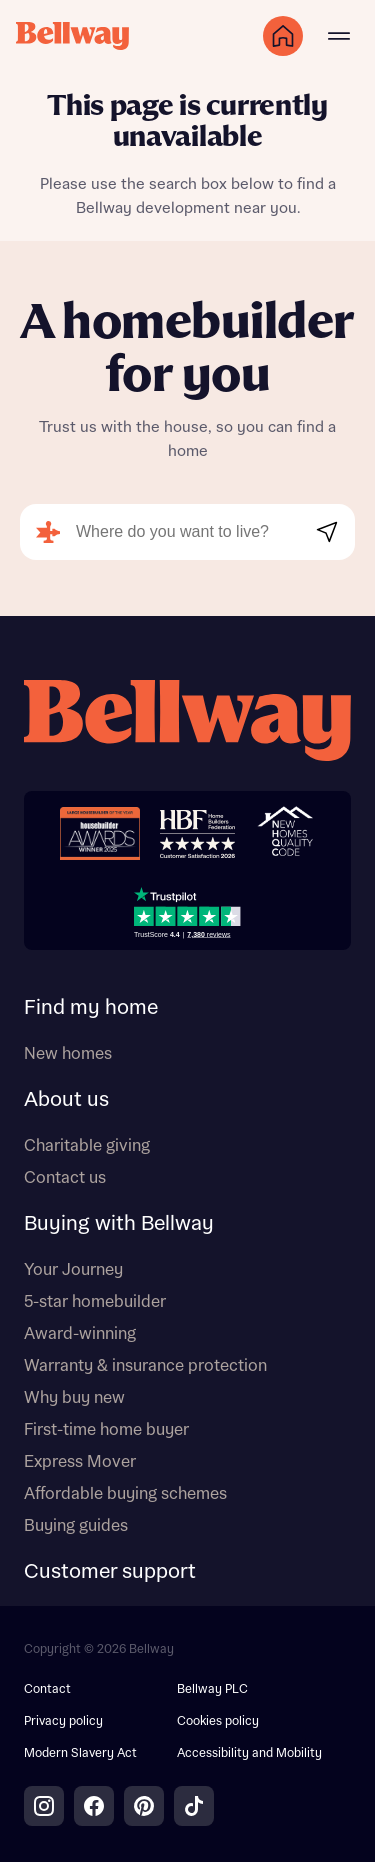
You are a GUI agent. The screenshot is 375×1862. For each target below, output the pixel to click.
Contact (47, 1689)
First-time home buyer (106, 1430)
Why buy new (74, 1398)
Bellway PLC (212, 1689)
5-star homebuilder (95, 1302)
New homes (68, 1054)
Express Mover (80, 1462)
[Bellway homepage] (187, 723)
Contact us (65, 1178)
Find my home (91, 1008)
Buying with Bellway (119, 1224)
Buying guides (76, 1526)
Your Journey (73, 1270)
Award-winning (80, 1334)
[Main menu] (339, 36)
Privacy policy (63, 1721)
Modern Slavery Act (80, 1753)
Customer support (110, 1572)
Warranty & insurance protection (145, 1366)
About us (66, 1100)
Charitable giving (87, 1146)
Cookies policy (218, 1721)
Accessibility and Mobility (249, 1753)
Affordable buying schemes (125, 1494)
